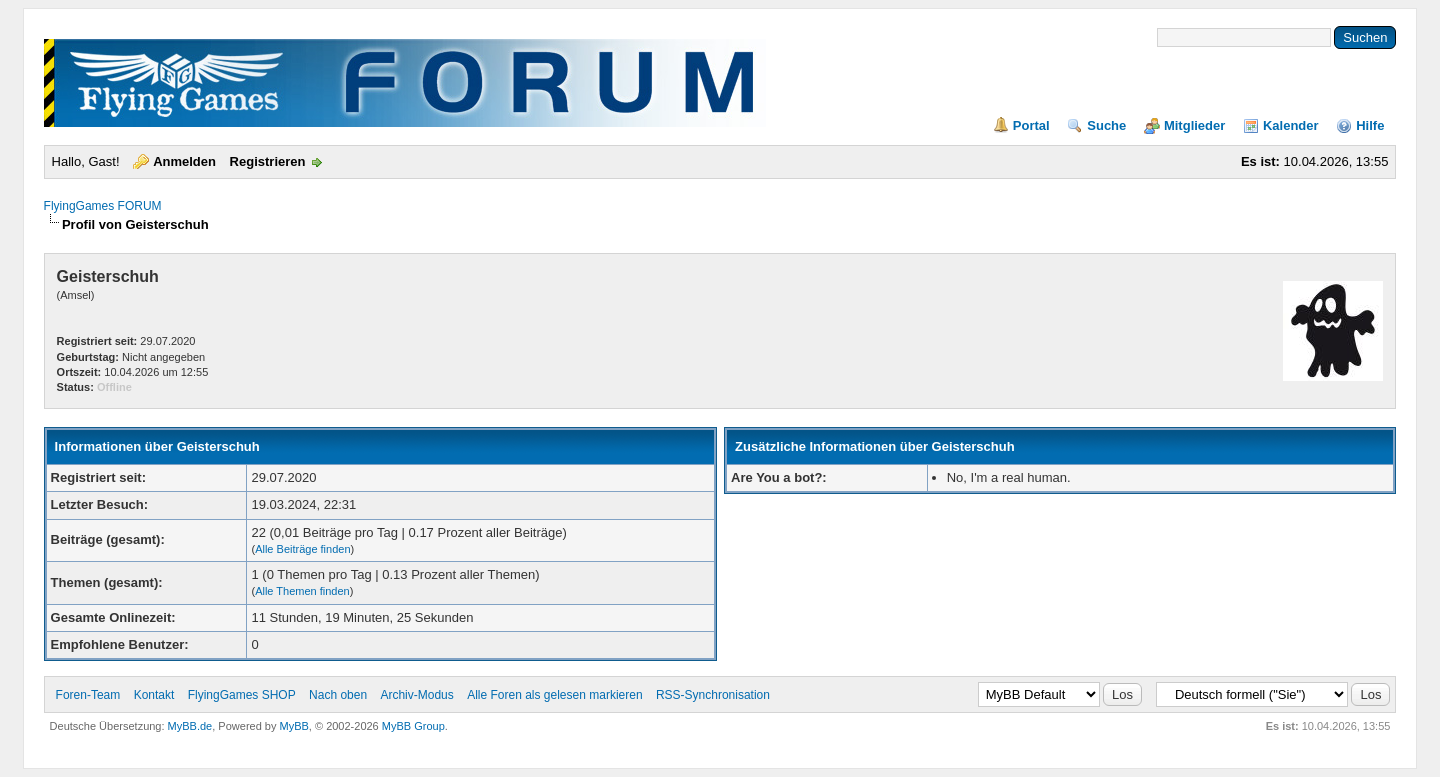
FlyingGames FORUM (103, 206)
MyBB (294, 726)
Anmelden (184, 161)
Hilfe (1370, 125)
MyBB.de (190, 726)
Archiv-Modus (416, 695)
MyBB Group (413, 726)
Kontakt (154, 695)
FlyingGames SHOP (242, 695)
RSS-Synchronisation (713, 695)
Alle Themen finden (302, 591)
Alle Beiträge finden (302, 549)
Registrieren (268, 161)
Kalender (1291, 125)
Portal (1031, 125)
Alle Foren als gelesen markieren (554, 695)
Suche (1106, 125)
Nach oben (338, 695)
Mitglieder (1194, 125)
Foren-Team (88, 695)
